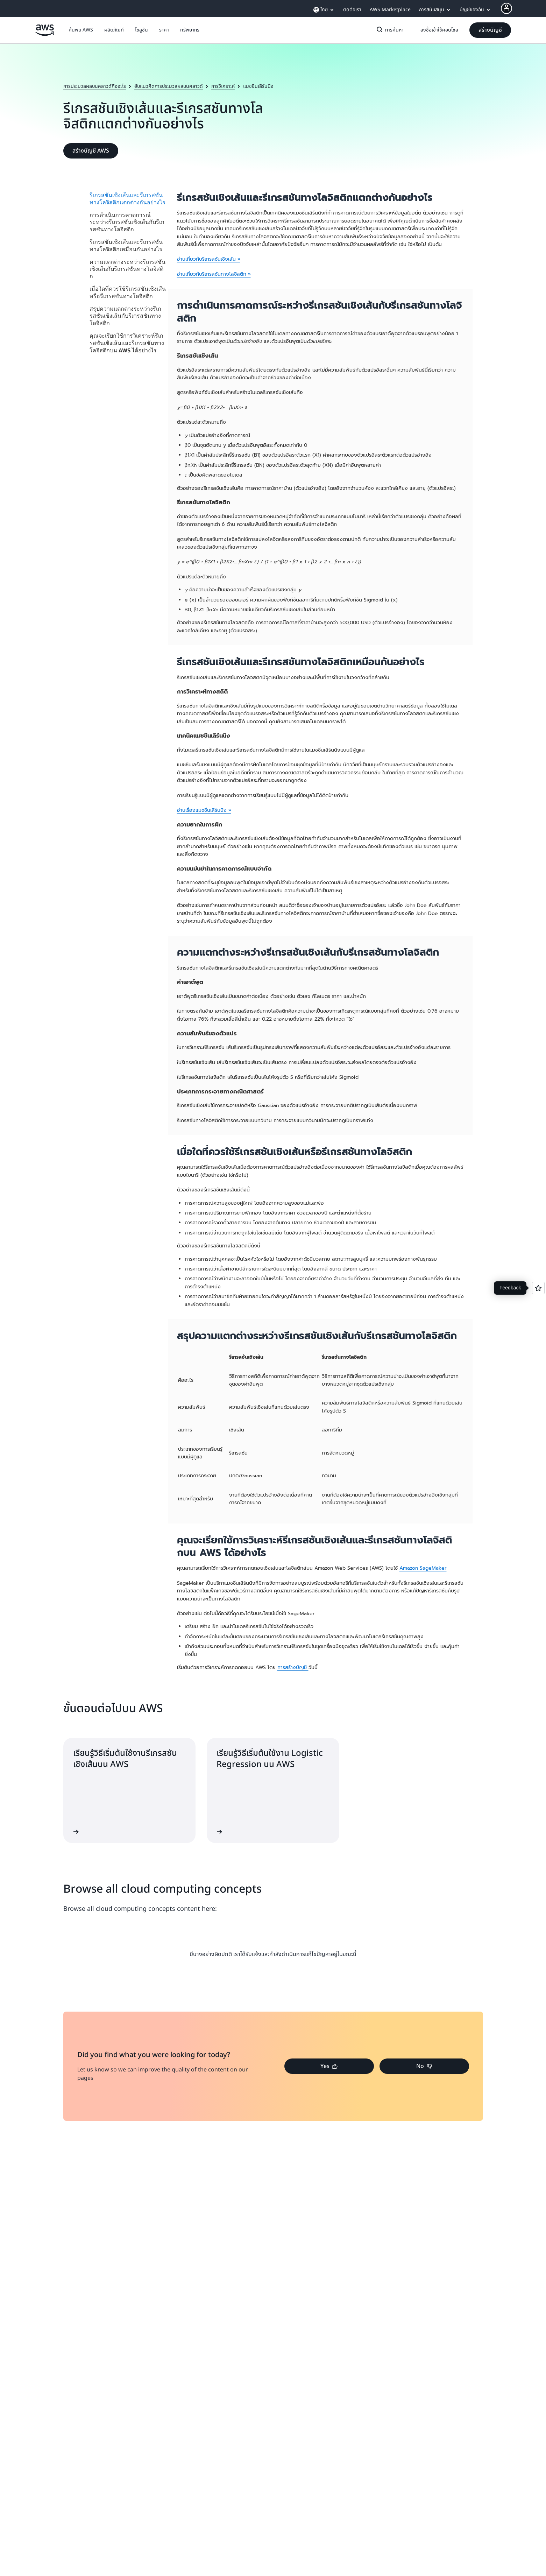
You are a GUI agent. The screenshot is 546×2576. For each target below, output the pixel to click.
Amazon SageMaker (423, 1568)
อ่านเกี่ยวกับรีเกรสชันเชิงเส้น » (208, 259)
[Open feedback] (538, 1288)
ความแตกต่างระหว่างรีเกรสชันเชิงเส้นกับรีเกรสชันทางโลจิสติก (127, 269)
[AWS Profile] (506, 8)
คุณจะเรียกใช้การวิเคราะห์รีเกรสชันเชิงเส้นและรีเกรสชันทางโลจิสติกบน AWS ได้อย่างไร (127, 343)
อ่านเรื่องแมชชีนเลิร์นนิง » (204, 810)
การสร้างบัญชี (293, 1667)
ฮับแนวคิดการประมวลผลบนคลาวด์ (168, 86)
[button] (81, 30)
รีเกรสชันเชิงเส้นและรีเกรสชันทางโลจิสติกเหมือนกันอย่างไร (126, 245)
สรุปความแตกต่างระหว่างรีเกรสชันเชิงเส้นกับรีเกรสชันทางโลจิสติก (125, 316)
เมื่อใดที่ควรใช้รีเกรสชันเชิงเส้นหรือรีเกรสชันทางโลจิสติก (128, 292)
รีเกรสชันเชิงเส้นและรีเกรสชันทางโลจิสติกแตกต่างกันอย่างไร (127, 198)
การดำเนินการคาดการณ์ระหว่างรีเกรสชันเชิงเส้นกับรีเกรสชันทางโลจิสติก (127, 222)
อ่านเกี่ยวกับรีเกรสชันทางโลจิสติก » (214, 274)
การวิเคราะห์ (223, 86)
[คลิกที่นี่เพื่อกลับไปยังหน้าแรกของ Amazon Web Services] (45, 34)
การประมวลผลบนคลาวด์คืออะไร (94, 86)
